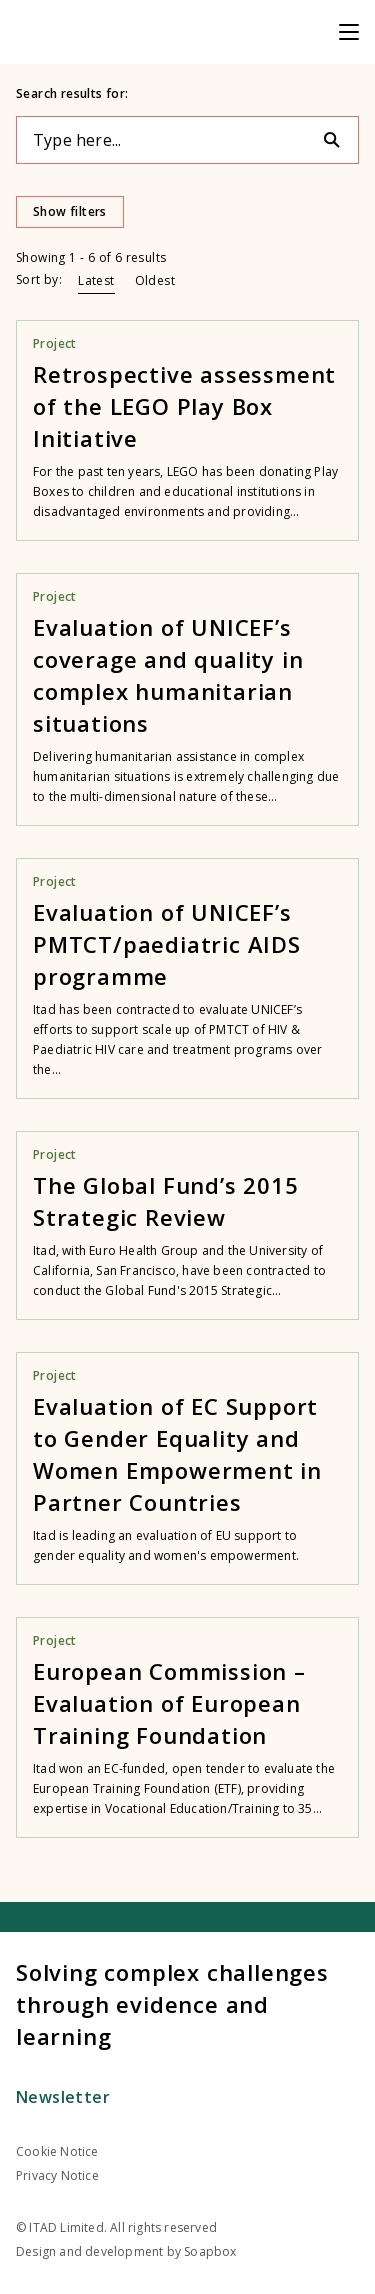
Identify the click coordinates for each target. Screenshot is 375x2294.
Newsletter (63, 2097)
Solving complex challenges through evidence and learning (172, 2004)
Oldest (155, 280)
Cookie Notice (57, 2151)
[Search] (340, 140)
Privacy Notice (57, 2175)
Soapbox (210, 2251)
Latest (96, 280)
